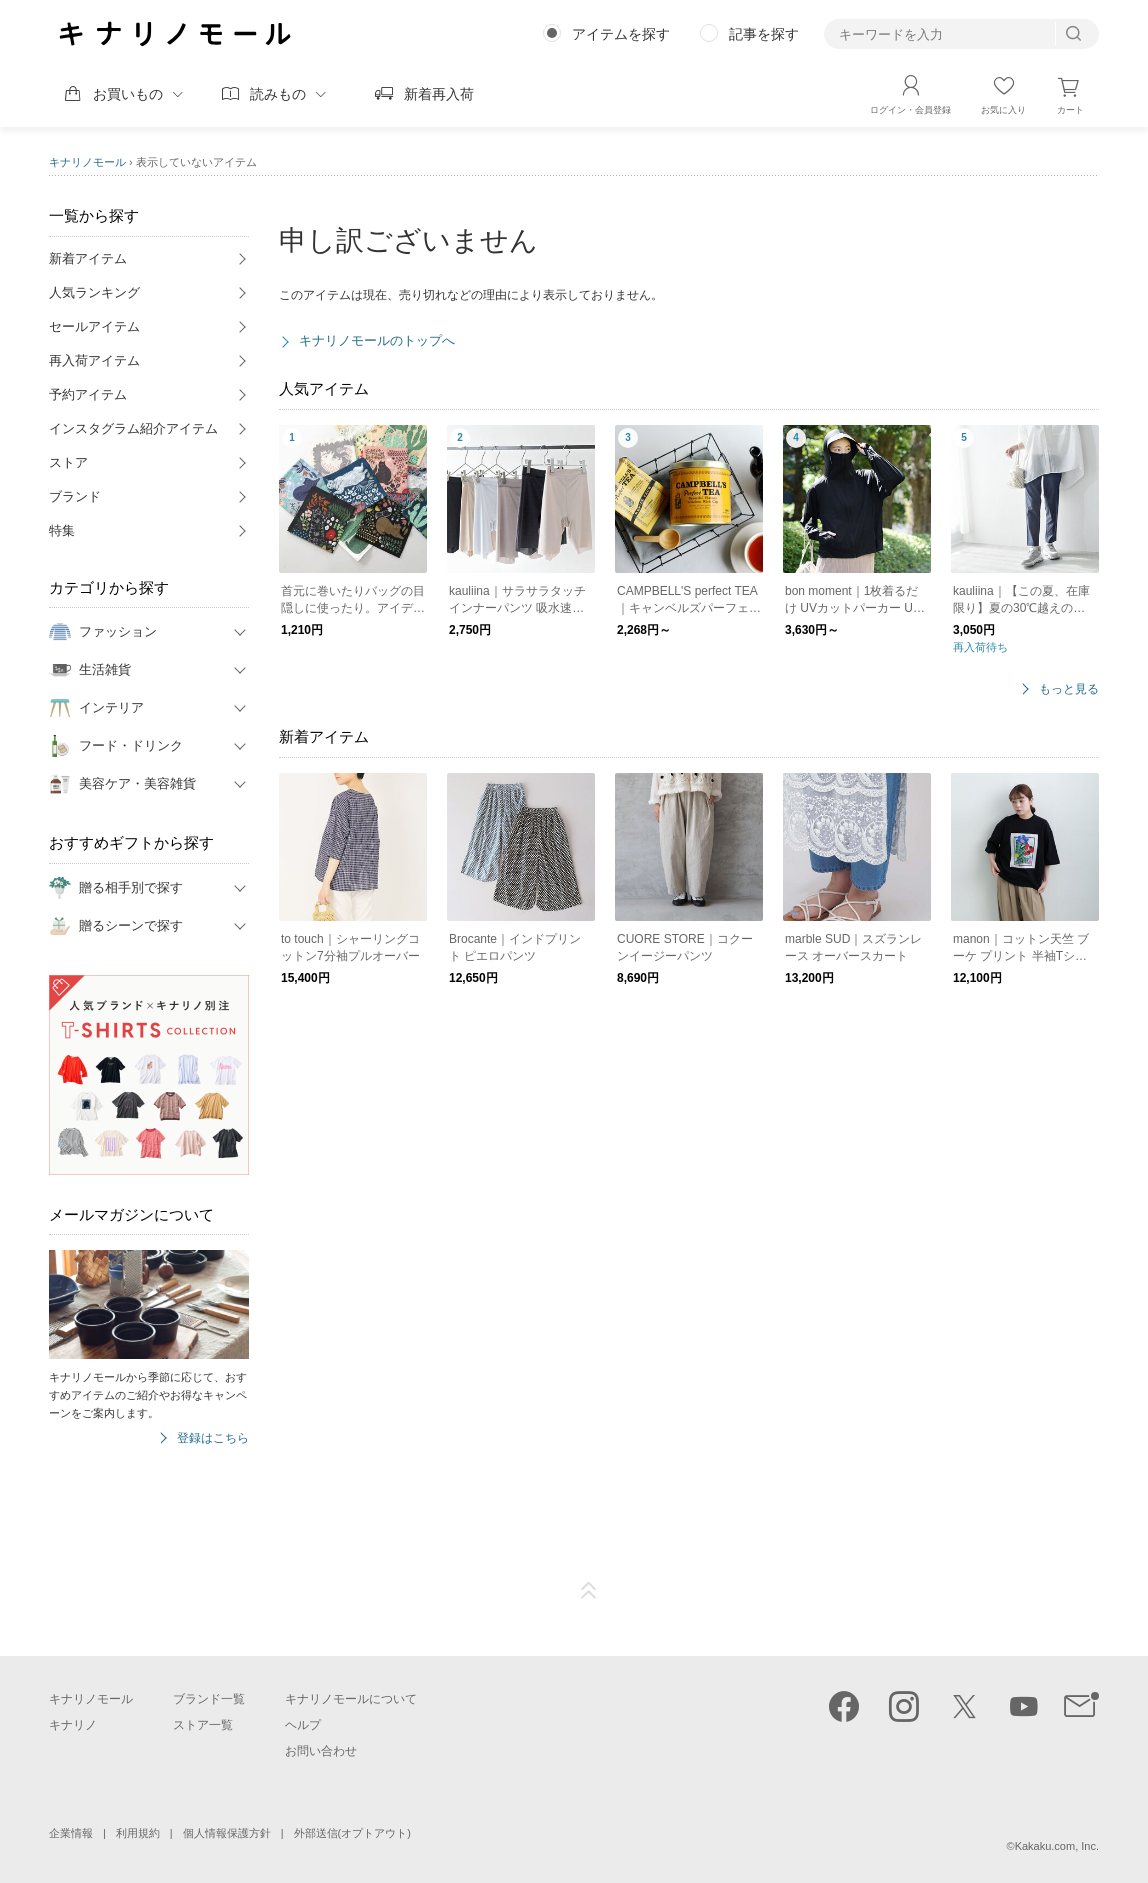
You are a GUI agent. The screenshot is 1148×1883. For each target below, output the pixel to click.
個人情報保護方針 (227, 1833)
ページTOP (589, 1591)
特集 (62, 530)
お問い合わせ (321, 1751)
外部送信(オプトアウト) (352, 1833)
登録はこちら (213, 1438)
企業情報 (71, 1833)
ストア (68, 462)
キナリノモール (87, 162)
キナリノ (73, 1725)
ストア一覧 (203, 1725)
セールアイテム (94, 326)
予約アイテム (88, 394)
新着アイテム (88, 258)
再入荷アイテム (94, 360)
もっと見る (1069, 689)
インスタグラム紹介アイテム (133, 428)
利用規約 (138, 1833)
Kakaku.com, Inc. (1057, 1846)
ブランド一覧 (209, 1699)
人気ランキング (94, 292)
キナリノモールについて (351, 1699)
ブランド (75, 496)
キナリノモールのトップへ (377, 340)
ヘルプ (303, 1725)
